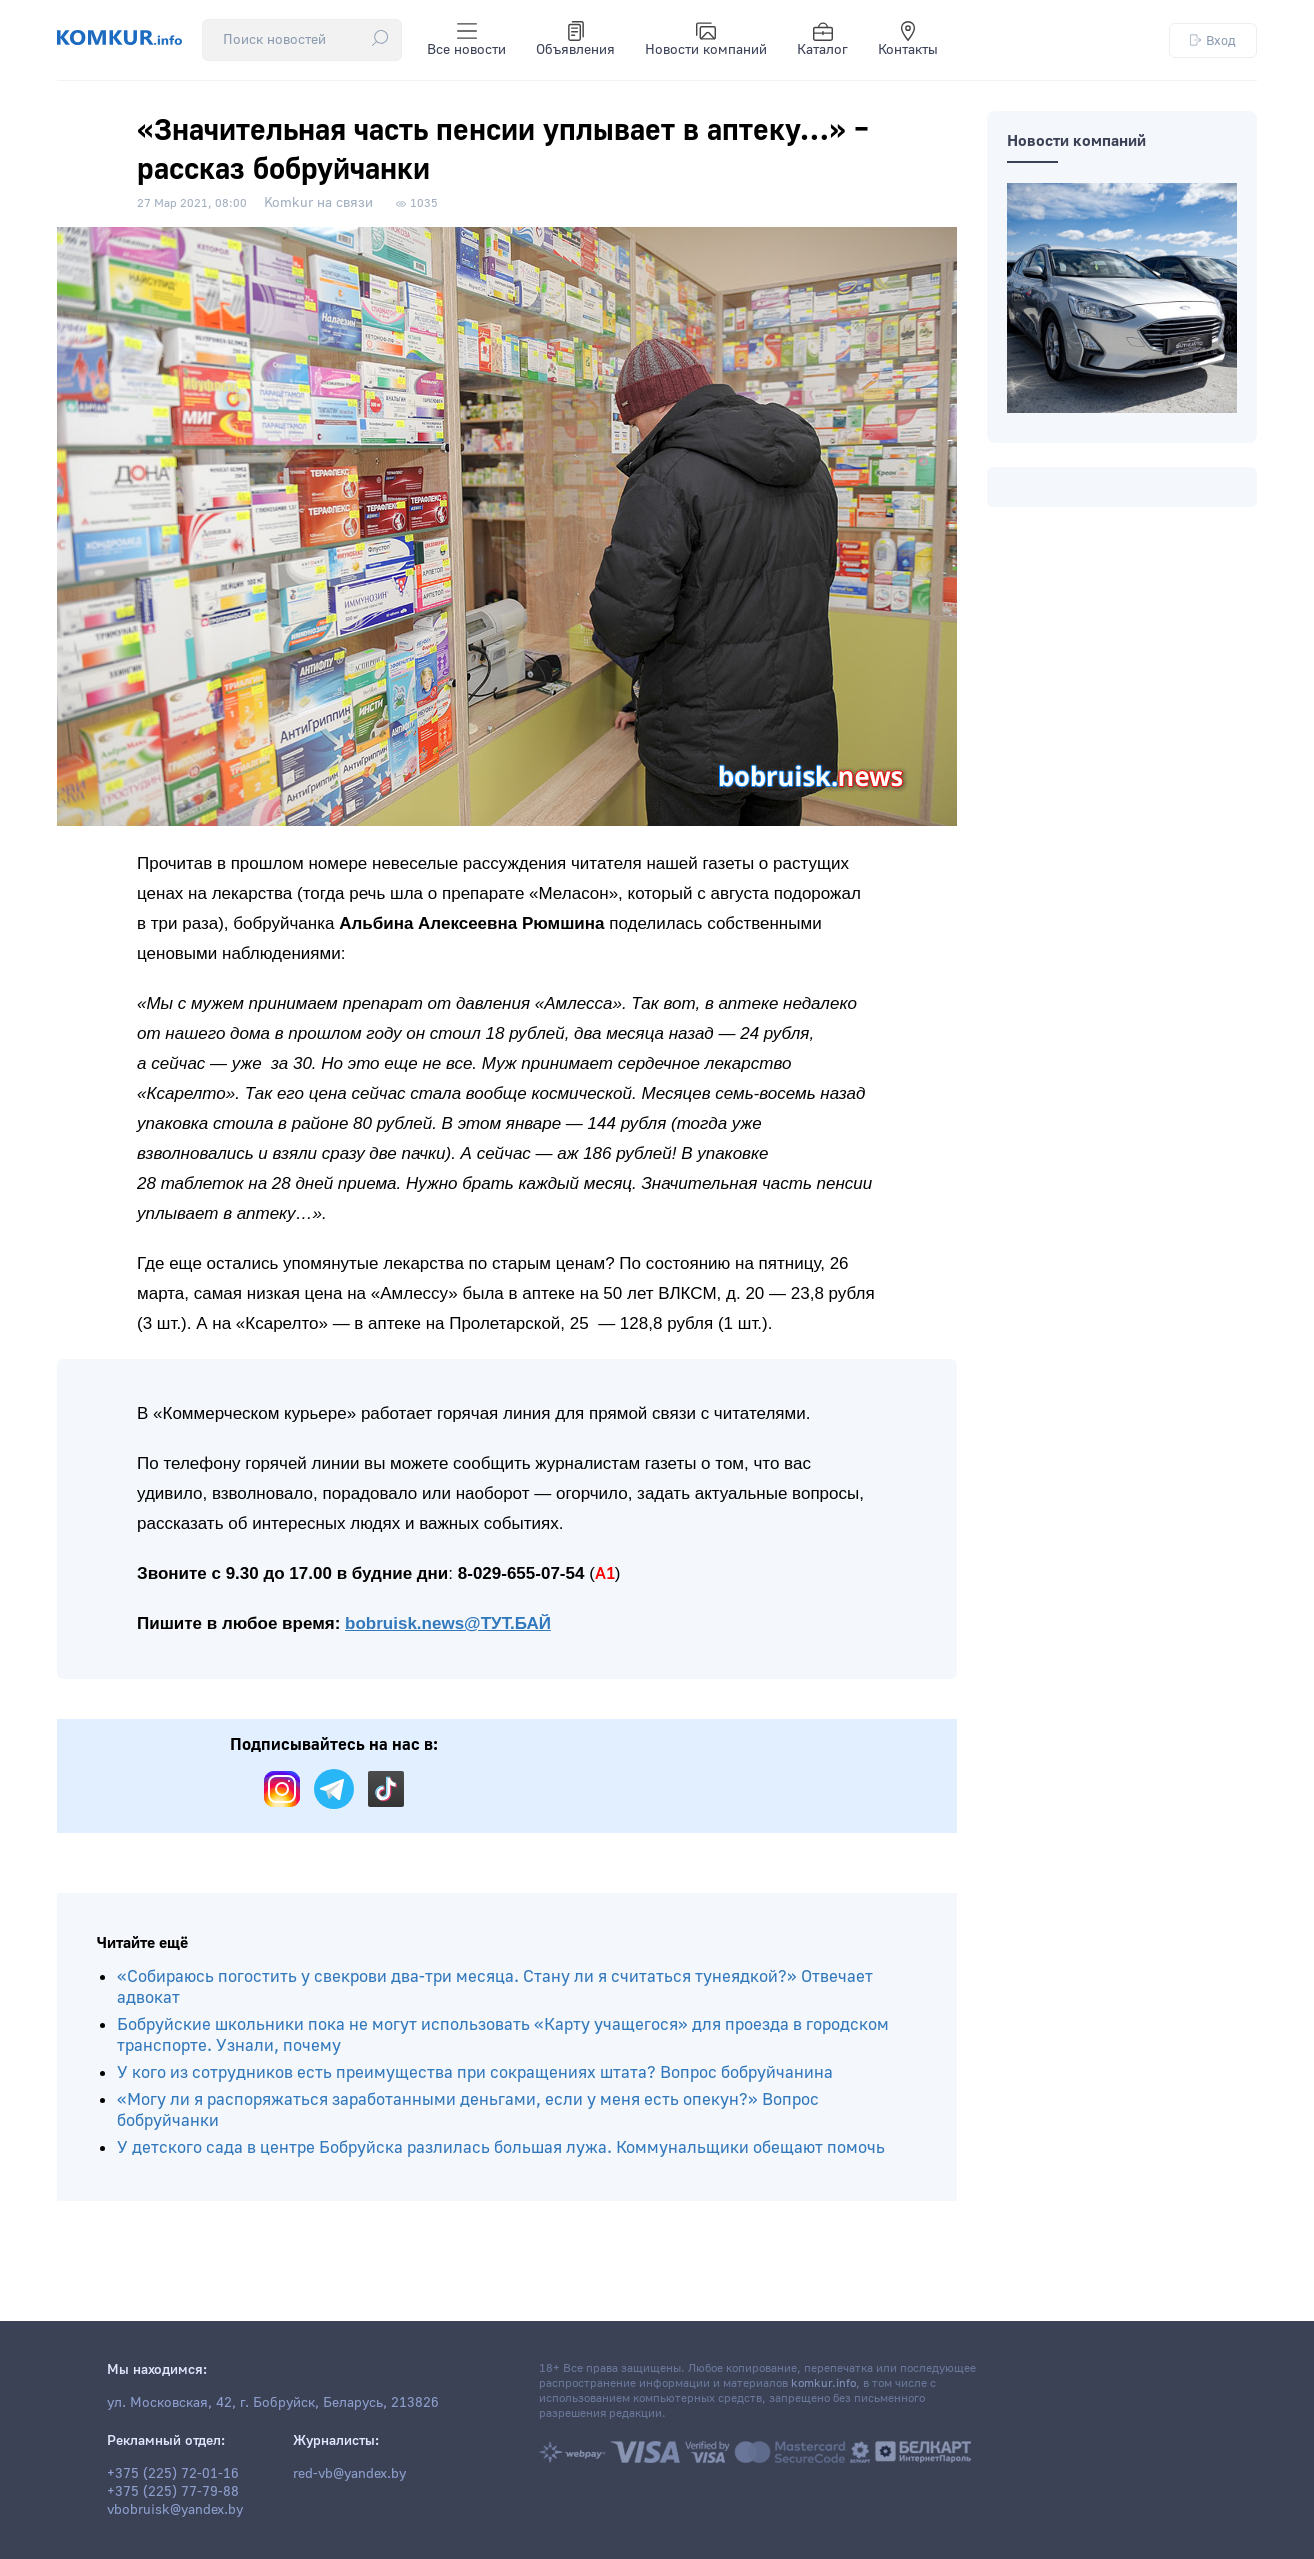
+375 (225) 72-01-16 (173, 2474)
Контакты (908, 40)
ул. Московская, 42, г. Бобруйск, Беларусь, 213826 (273, 2403)
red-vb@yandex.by (349, 2474)
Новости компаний (706, 40)
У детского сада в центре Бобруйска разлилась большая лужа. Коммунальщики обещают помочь (501, 2147)
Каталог (822, 40)
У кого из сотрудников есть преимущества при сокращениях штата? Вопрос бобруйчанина (475, 2072)
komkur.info (823, 2383)
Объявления (575, 40)
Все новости (466, 40)
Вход (1213, 40)
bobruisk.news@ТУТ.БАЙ (448, 1623)
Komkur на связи (318, 203)
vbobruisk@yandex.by (175, 2510)
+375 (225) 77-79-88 (173, 2492)
